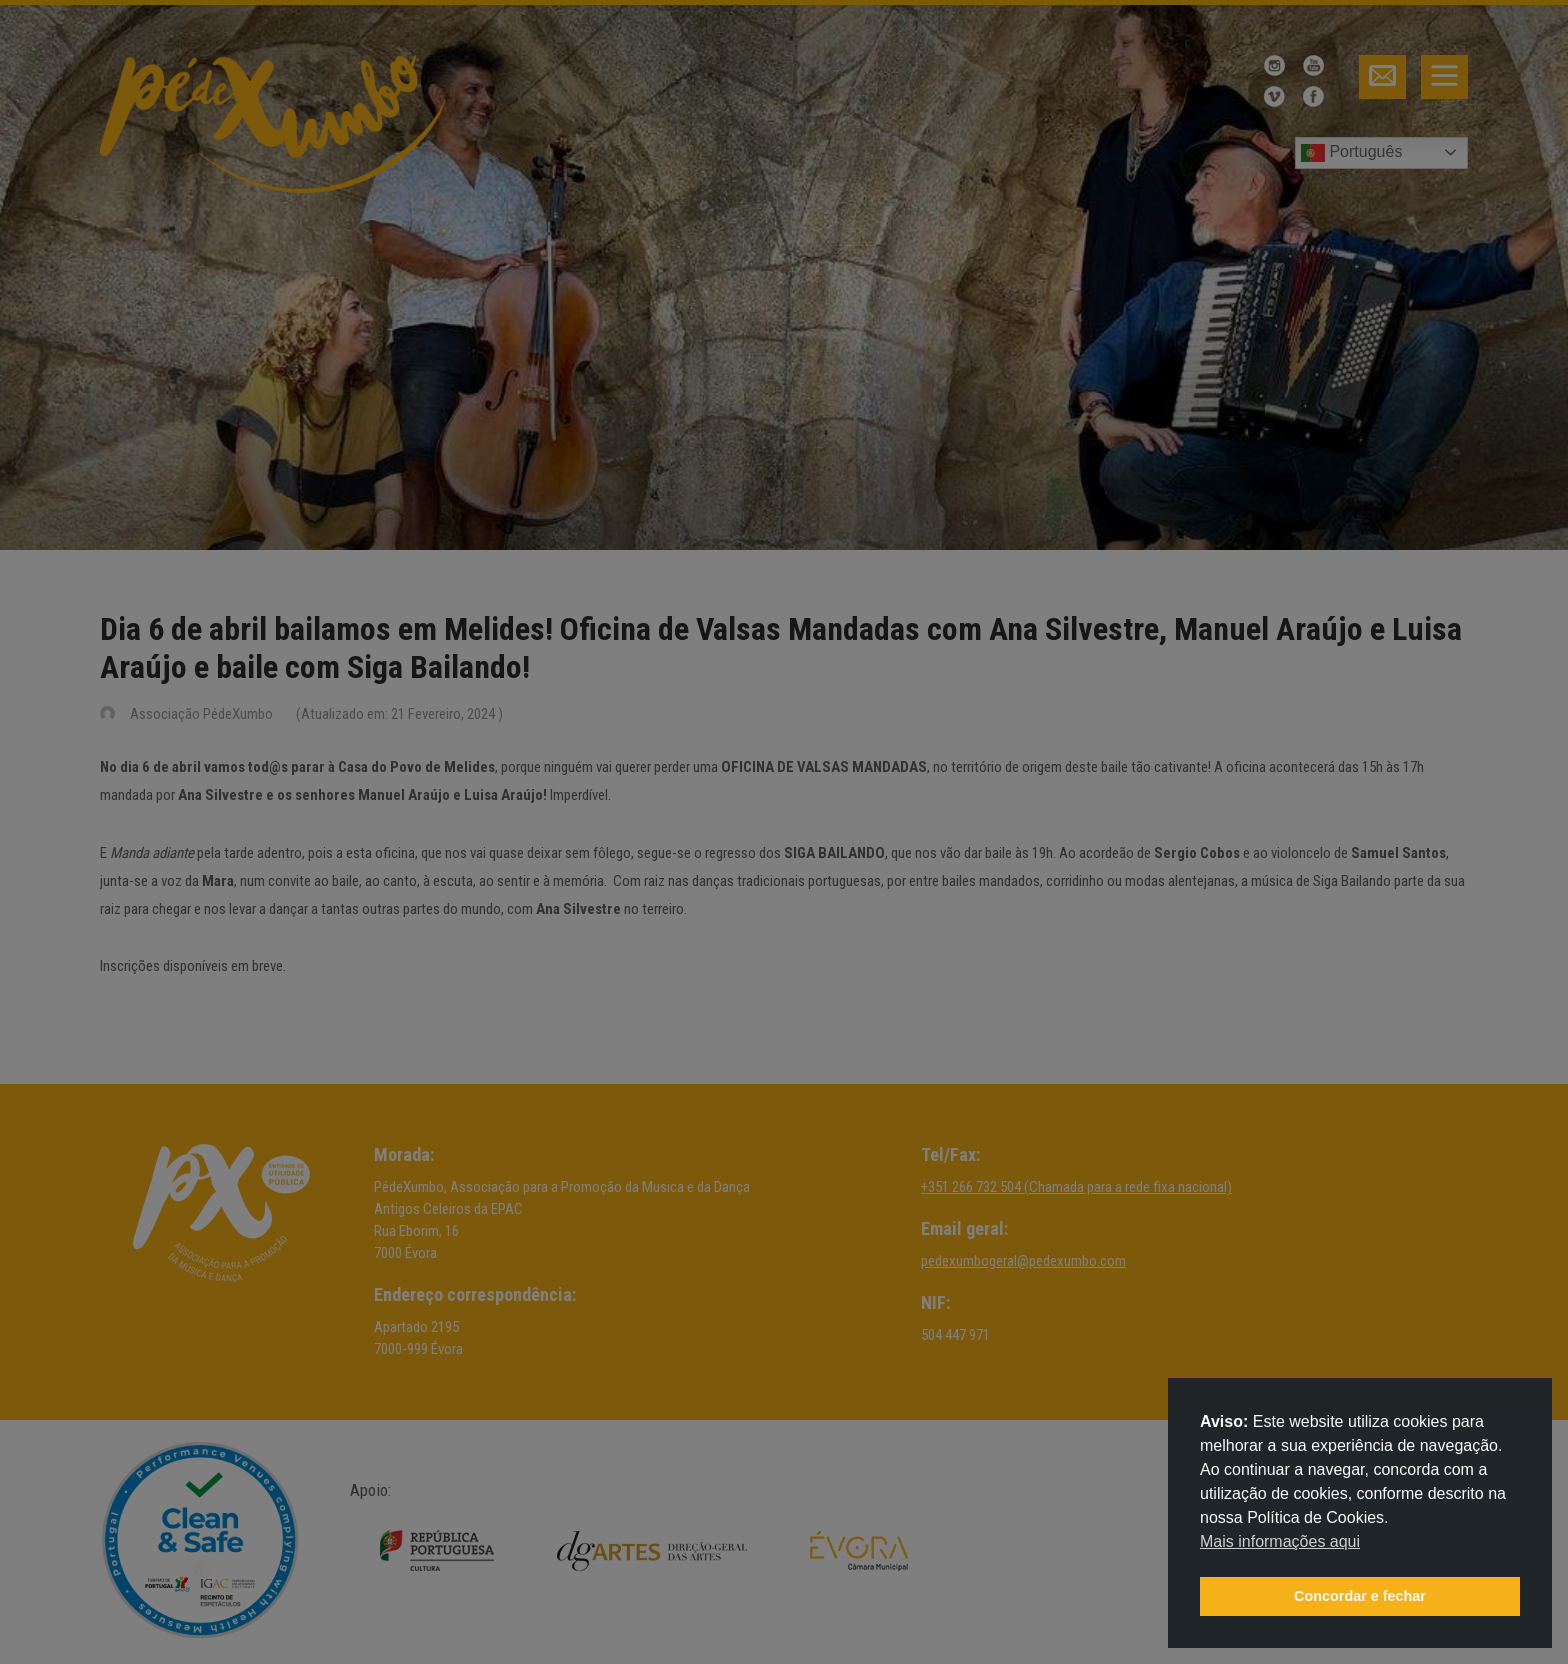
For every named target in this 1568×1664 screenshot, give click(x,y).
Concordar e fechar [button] (1360, 1596)
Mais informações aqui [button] (1280, 1541)
